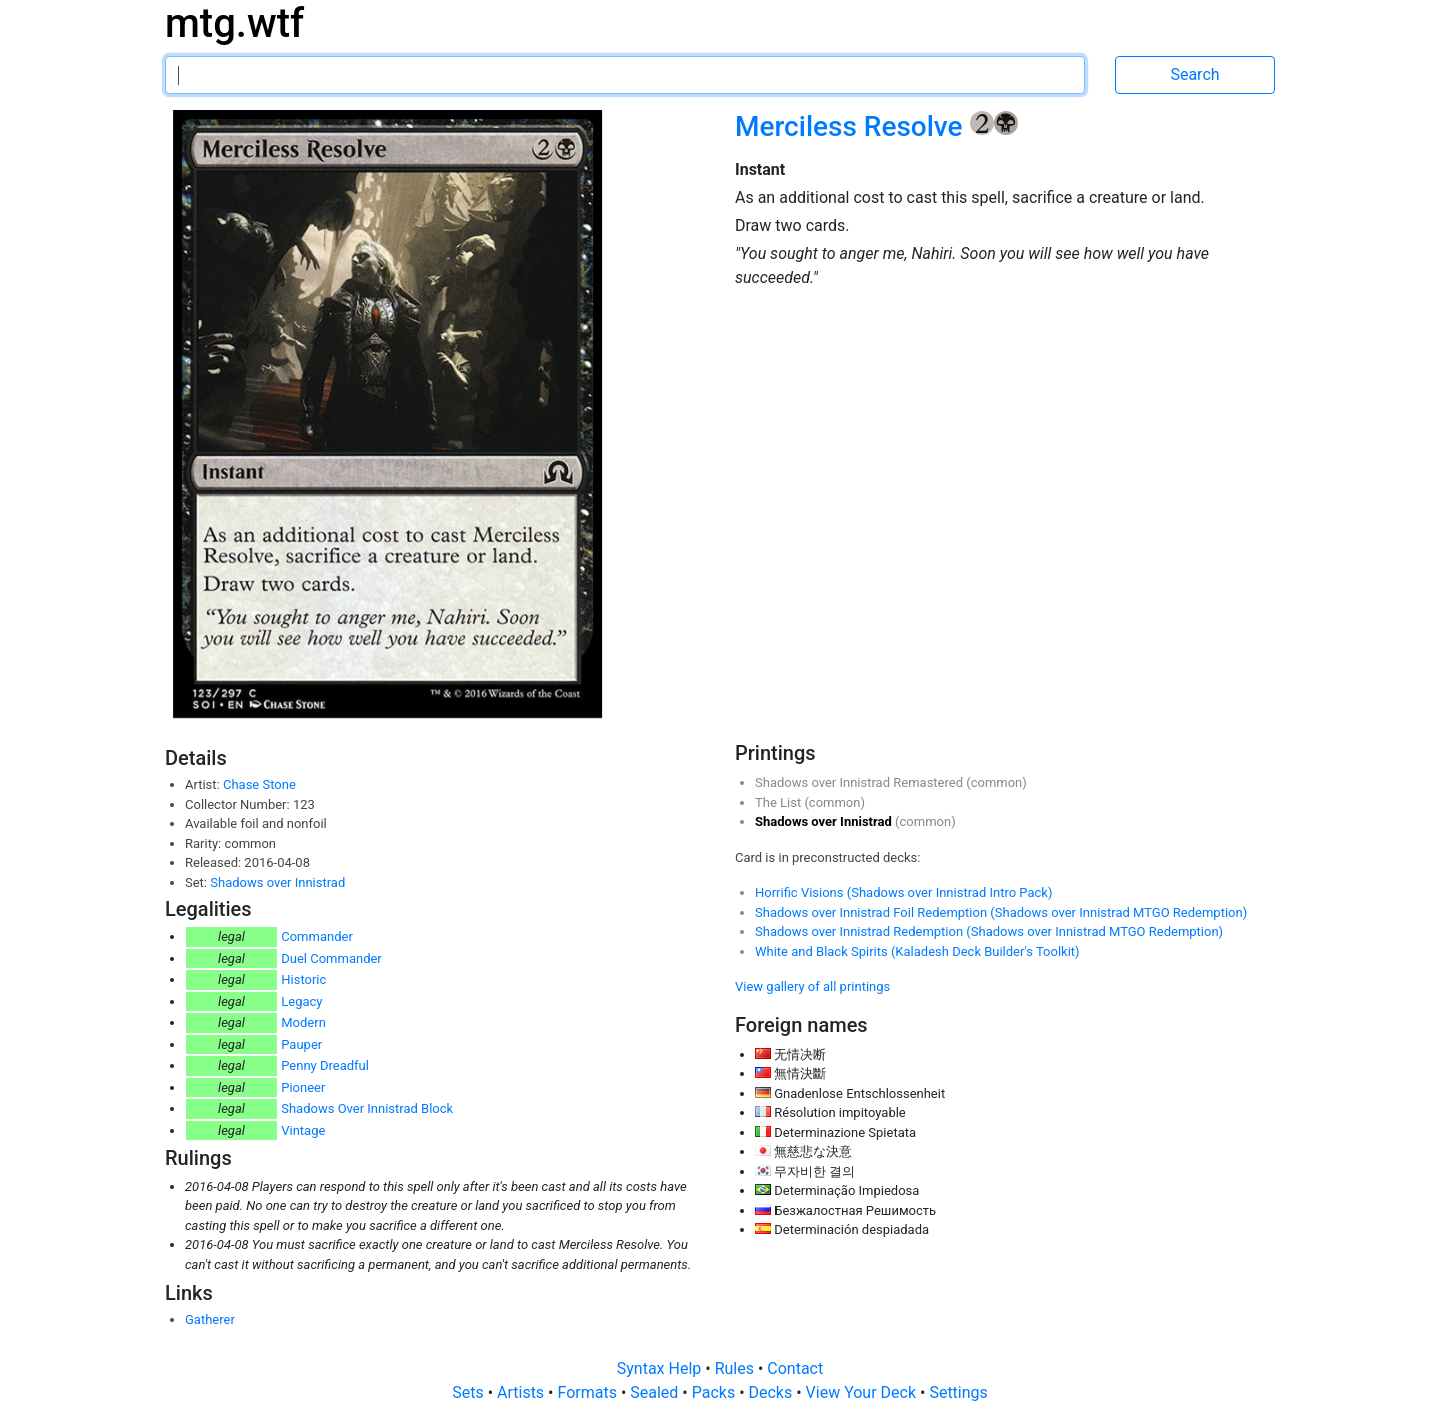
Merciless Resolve (852, 126)
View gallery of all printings (812, 986)
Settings (958, 1392)
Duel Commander (331, 958)
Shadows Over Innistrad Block (367, 1108)
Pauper (301, 1044)
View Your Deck (863, 1392)
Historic (303, 979)
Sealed (656, 1392)
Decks (773, 1392)
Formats (588, 1392)
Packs (715, 1392)
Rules (736, 1368)
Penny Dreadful (325, 1065)
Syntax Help (661, 1368)
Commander (317, 936)
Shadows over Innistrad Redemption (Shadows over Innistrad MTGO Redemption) (989, 931)
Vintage (303, 1130)
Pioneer (303, 1087)
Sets (469, 1392)
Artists (522, 1392)
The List (779, 802)
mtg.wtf (234, 23)
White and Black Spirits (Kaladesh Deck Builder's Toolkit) (917, 951)
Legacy (301, 1001)
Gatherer (210, 1319)
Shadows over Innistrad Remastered (860, 782)
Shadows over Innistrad (277, 882)
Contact (795, 1368)
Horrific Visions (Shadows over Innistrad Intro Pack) (903, 892)
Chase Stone (259, 784)
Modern (303, 1022)
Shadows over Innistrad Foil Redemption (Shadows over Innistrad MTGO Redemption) (1001, 912)
